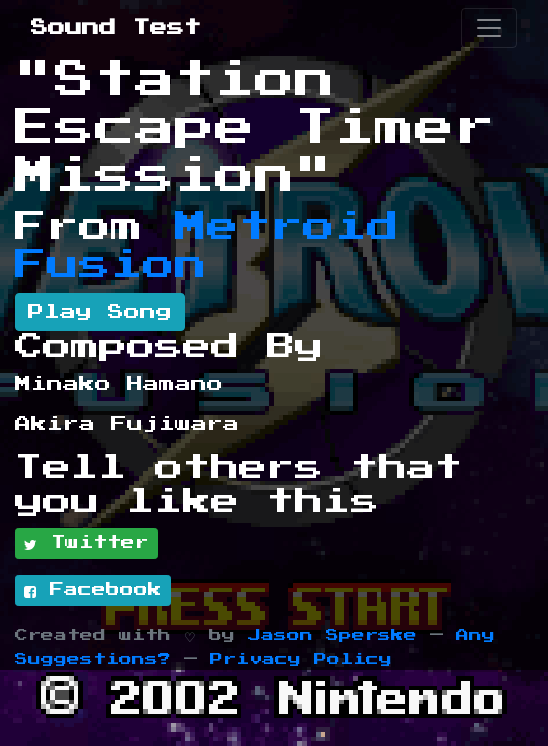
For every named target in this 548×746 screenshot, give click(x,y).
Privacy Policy (301, 659)
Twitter (86, 544)
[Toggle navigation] (489, 28)
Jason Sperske (332, 635)
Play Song (100, 312)
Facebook (93, 591)
